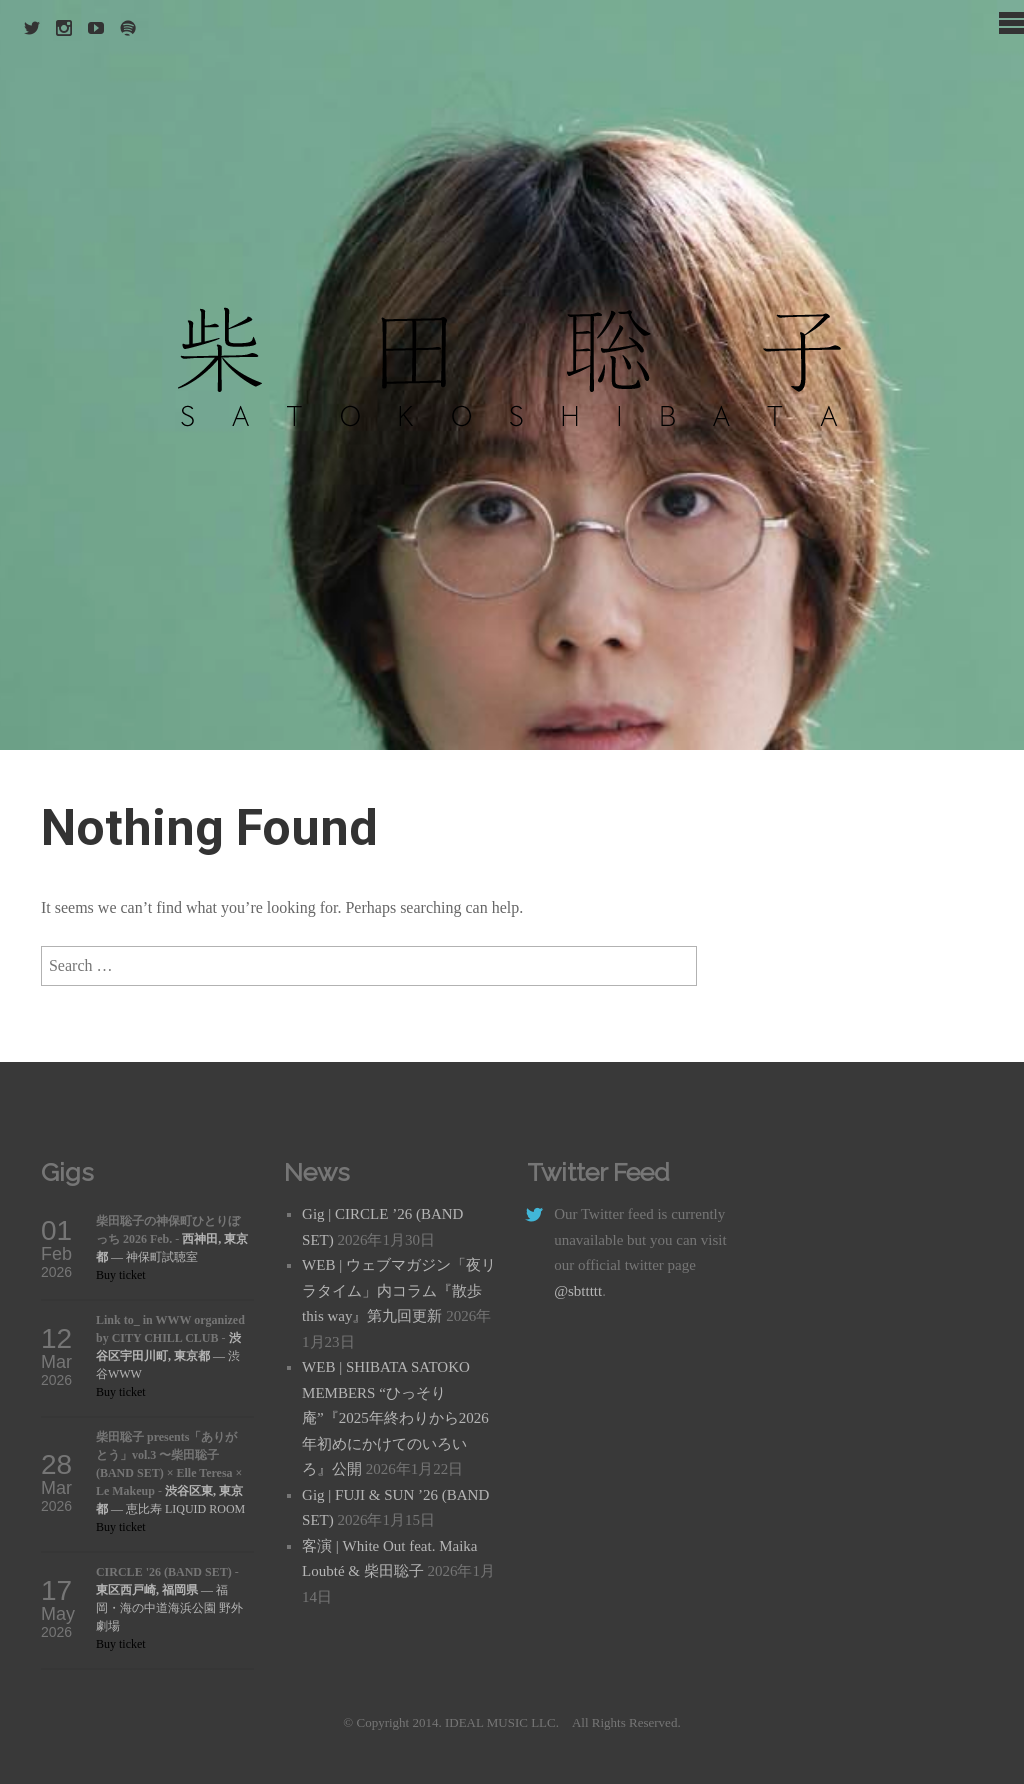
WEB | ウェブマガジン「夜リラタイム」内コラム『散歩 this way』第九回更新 (399, 1290)
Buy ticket (121, 1275)
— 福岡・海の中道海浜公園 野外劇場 (169, 1608)
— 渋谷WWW (168, 1356)
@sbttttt (578, 1291)
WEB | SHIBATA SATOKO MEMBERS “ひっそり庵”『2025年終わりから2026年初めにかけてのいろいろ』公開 (395, 1418)
